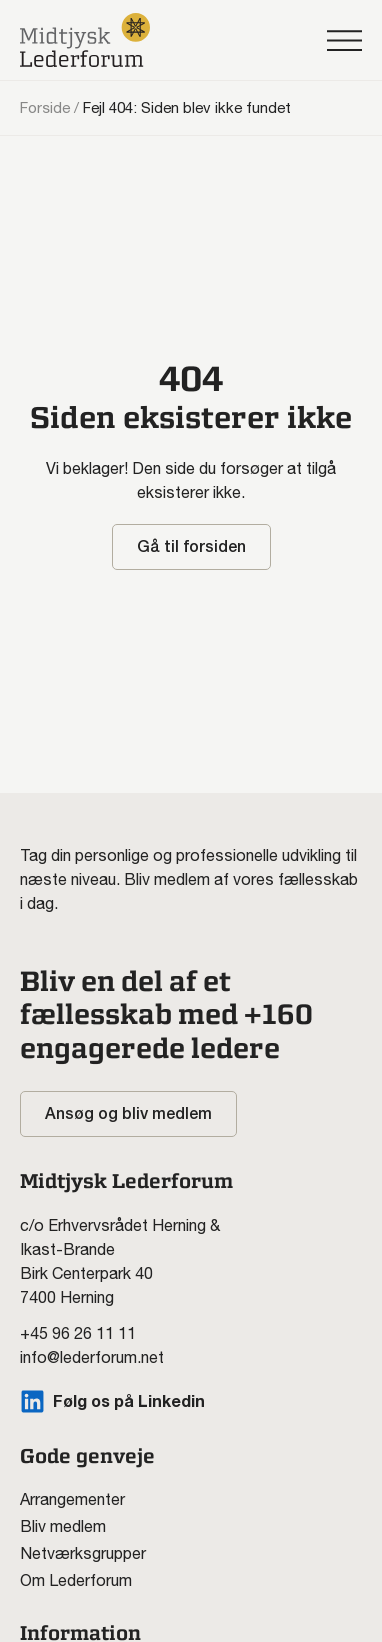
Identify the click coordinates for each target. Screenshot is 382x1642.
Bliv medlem (63, 1526)
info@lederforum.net (92, 1357)
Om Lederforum (76, 1580)
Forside (45, 107)
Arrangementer (72, 1499)
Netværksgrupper (83, 1553)
